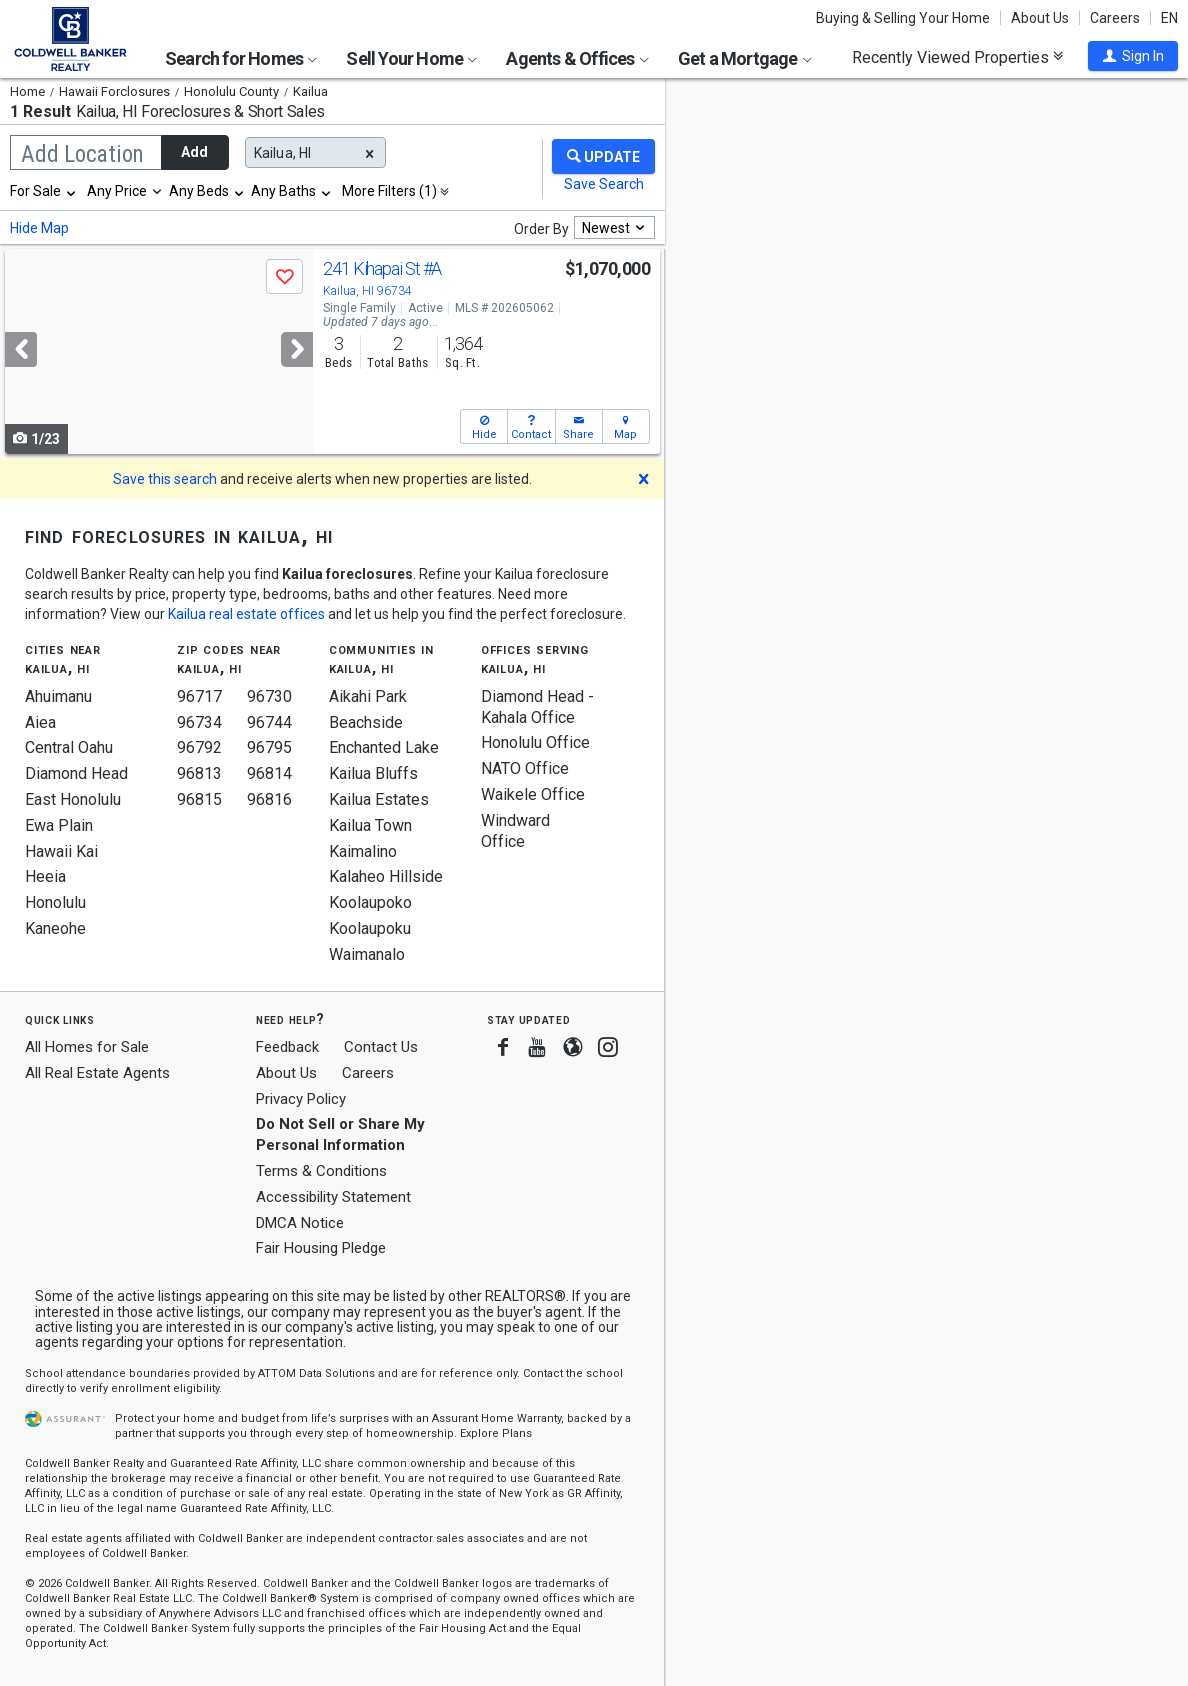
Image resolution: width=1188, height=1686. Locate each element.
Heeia (45, 876)
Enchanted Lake (384, 747)
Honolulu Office (535, 742)
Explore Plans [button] (496, 1433)
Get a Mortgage (745, 58)
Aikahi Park (368, 696)
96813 (199, 773)
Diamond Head (76, 773)
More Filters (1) (389, 191)
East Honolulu (73, 799)
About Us (1040, 18)
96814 (269, 773)
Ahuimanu (58, 696)
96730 (269, 696)
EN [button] (1169, 18)
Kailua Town (370, 825)
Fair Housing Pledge (321, 1248)
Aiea (40, 722)
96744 (269, 722)
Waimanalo (367, 954)
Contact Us (381, 1047)
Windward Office (515, 831)
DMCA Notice (300, 1223)
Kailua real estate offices (246, 614)
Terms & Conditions (321, 1171)
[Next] (297, 349)
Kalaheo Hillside (386, 876)
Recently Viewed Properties (957, 57)
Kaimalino (363, 851)
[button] (1133, 56)
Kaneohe (55, 928)
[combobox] (44, 191)
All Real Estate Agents (97, 1073)
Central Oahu (69, 747)
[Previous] (21, 349)
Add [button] (194, 152)
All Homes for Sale (87, 1047)
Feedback (287, 1047)
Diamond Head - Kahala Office (537, 707)
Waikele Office (533, 794)
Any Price (117, 191)
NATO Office (525, 768)
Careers (1115, 18)
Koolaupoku (370, 928)
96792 (199, 747)
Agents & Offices (577, 58)
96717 (199, 696)
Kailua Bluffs (373, 773)
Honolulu (55, 902)
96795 (269, 747)
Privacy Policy (301, 1099)
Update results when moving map (815, 107)
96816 (269, 799)
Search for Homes (241, 58)
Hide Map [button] (39, 228)
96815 (199, 799)
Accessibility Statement (333, 1197)
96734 (199, 722)
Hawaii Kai (61, 851)
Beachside (366, 722)
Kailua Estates (379, 799)
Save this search (165, 479)
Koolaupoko (370, 902)
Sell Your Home (411, 58)
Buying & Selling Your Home (903, 18)
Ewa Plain (59, 825)
